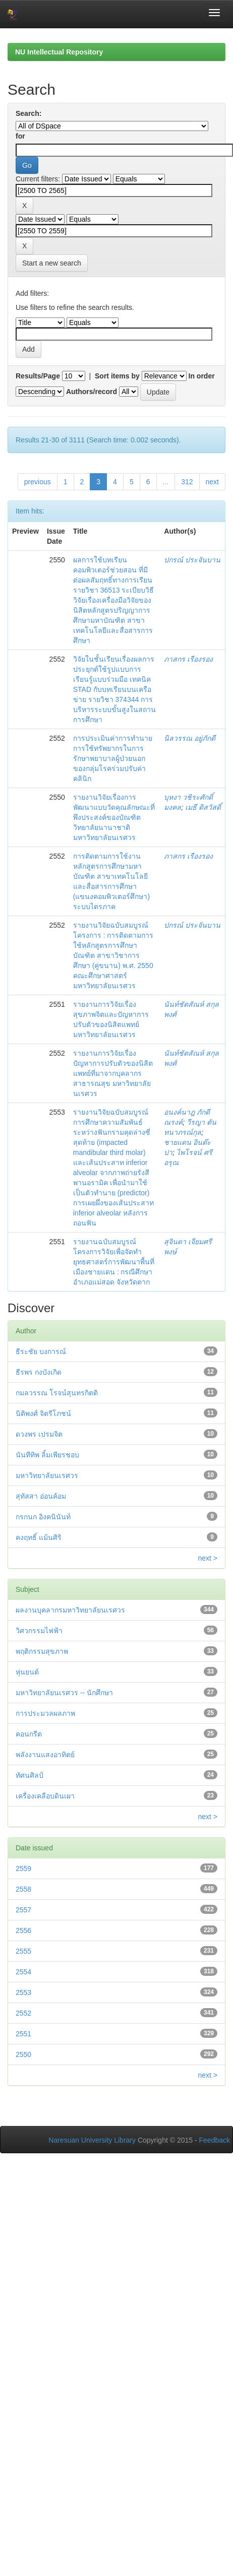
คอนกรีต (29, 1734)
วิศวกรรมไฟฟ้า (39, 1631)
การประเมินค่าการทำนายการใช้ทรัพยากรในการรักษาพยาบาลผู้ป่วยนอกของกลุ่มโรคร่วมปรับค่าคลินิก (112, 758)
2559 (23, 1868)
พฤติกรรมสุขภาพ (42, 1651)
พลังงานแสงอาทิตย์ (45, 1755)
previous (37, 482)
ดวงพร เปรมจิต (39, 1434)
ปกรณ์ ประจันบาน (192, 560)
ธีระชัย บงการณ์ (41, 1351)
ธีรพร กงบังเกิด (39, 1372)
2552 (23, 2013)
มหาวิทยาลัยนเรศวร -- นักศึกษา (64, 1693)
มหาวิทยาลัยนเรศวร (47, 1475)
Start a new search (51, 263)
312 (187, 482)
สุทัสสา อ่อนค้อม (41, 1496)
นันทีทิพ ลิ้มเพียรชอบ (47, 1455)
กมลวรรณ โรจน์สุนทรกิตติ (57, 1393)
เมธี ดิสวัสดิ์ (203, 807)
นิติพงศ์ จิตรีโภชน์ (43, 1413)
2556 (23, 1930)
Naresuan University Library (92, 2140)
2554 (23, 1972)
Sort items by (117, 376)
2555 (23, 1951)
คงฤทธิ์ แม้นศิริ (39, 1537)
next (212, 482)
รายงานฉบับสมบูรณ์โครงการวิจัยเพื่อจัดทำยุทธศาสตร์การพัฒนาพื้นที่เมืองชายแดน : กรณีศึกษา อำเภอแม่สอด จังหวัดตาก (113, 1262)
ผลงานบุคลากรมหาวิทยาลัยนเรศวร (70, 1610)
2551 (23, 2034)
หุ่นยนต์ (27, 1672)
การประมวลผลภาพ (45, 1713)
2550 (23, 2054)
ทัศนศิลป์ (29, 1775)
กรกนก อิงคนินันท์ (43, 1517)
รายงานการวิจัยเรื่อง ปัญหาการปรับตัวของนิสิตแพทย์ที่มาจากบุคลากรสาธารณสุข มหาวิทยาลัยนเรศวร (113, 1073)
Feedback (214, 2140)
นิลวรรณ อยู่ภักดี (189, 738)
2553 (23, 1992)
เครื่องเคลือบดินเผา (45, 1796)
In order (202, 376)
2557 (23, 1910)
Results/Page (38, 376)
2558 (23, 1889)
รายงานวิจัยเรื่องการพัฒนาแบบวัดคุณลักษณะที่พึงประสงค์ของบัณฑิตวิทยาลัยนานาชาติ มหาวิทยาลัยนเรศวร (114, 817)
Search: (28, 113)
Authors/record (91, 392)
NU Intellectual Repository (59, 52)
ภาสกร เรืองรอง (188, 659)
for (20, 136)
